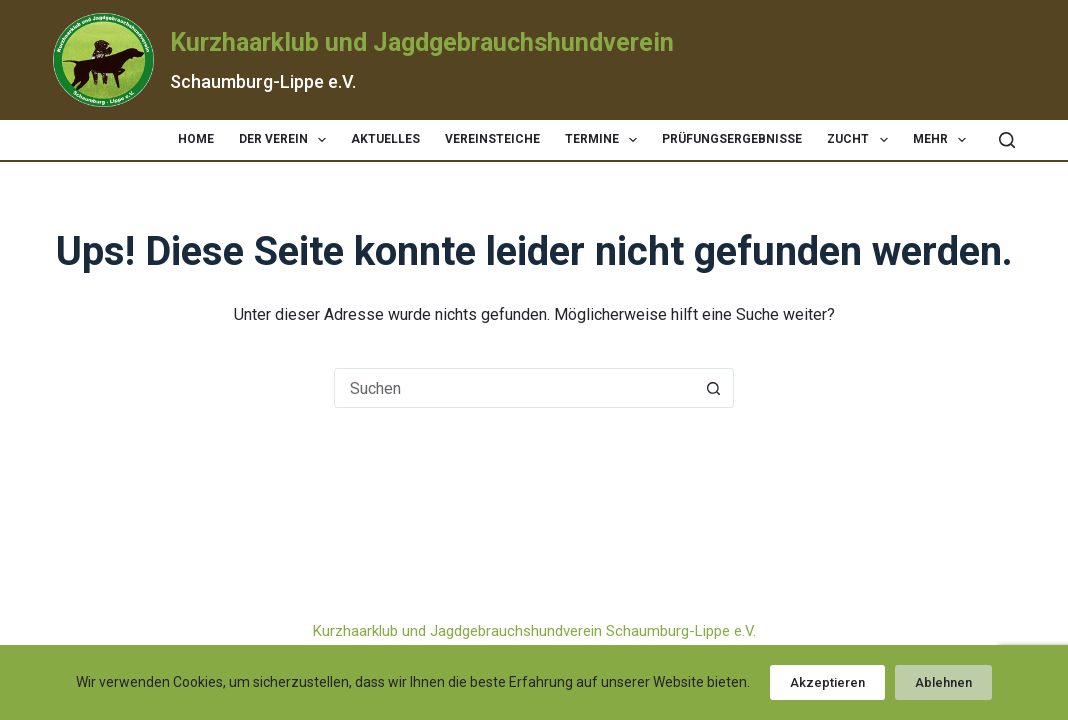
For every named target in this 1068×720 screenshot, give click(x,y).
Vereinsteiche (492, 139)
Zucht (861, 140)
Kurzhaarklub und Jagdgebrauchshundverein (422, 42)
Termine (605, 140)
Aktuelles (385, 139)
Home (196, 139)
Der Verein (286, 140)
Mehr (943, 140)
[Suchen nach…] (514, 388)
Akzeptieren (827, 682)
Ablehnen (943, 682)
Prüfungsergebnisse (732, 139)
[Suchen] (1007, 140)
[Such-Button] (713, 388)
